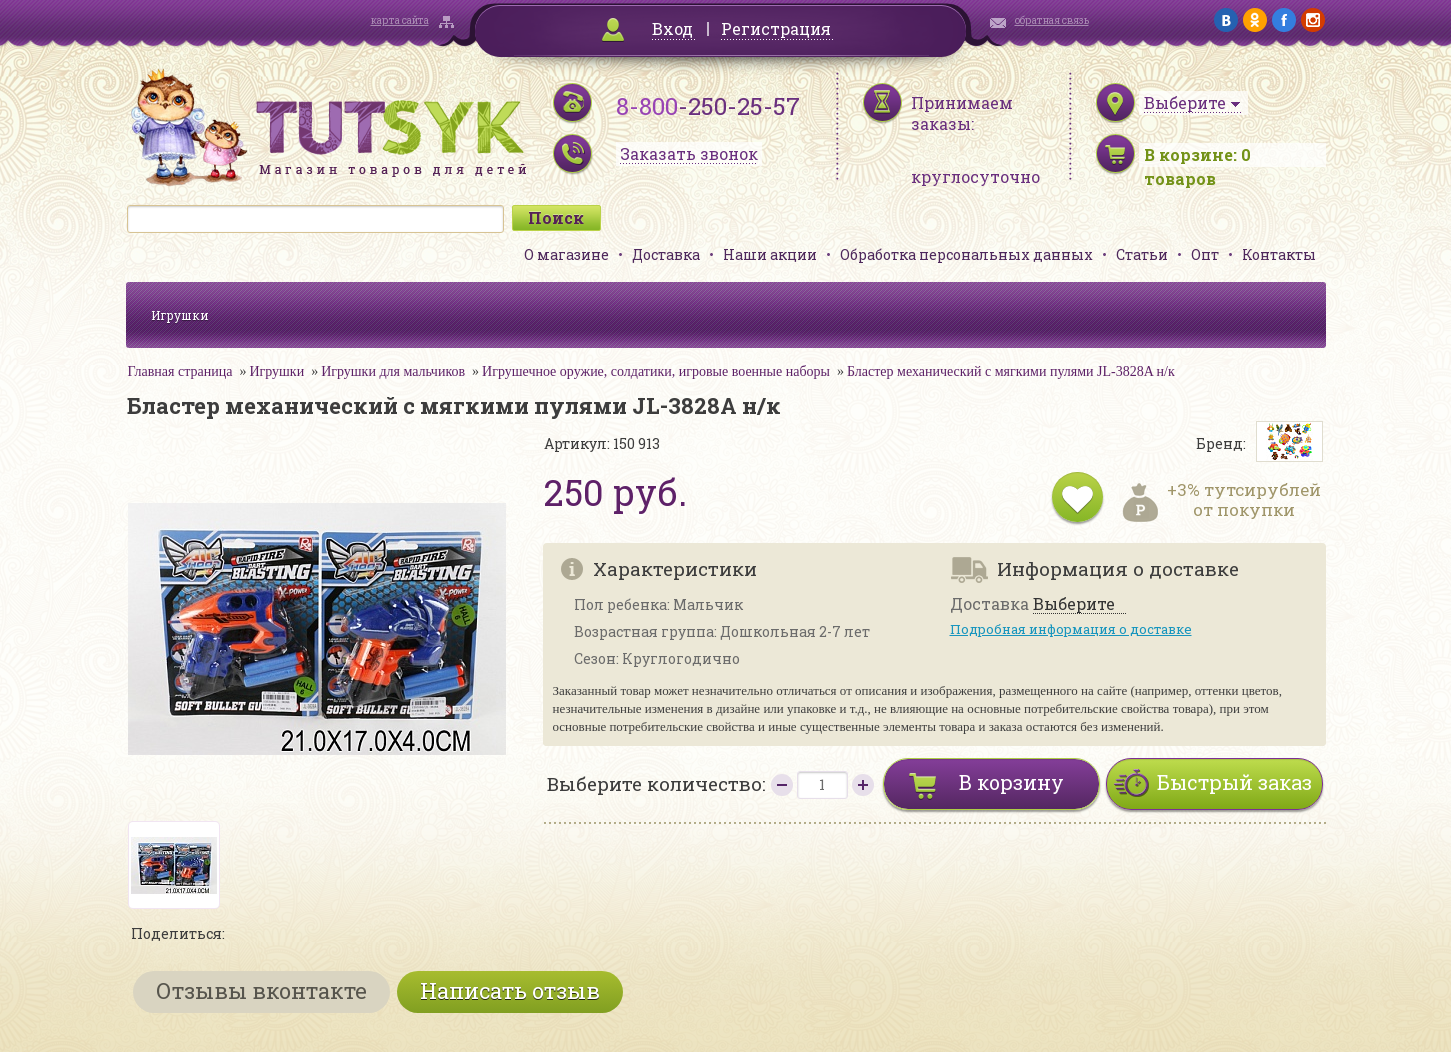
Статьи (1142, 254)
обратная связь (1052, 20)
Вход (672, 28)
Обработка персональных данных (966, 254)
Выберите (1074, 604)
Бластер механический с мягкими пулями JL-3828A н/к (1011, 371)
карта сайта (400, 20)
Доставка (666, 254)
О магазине (566, 254)
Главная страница (180, 371)
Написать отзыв (510, 990)
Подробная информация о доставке (1071, 629)
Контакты (1279, 254)
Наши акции (770, 254)
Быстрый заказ (1234, 782)
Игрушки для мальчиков (393, 371)
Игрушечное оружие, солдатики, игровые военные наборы (656, 371)
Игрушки (180, 315)
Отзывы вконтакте (261, 990)
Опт (1205, 254)
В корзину (1011, 782)
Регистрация (776, 28)
